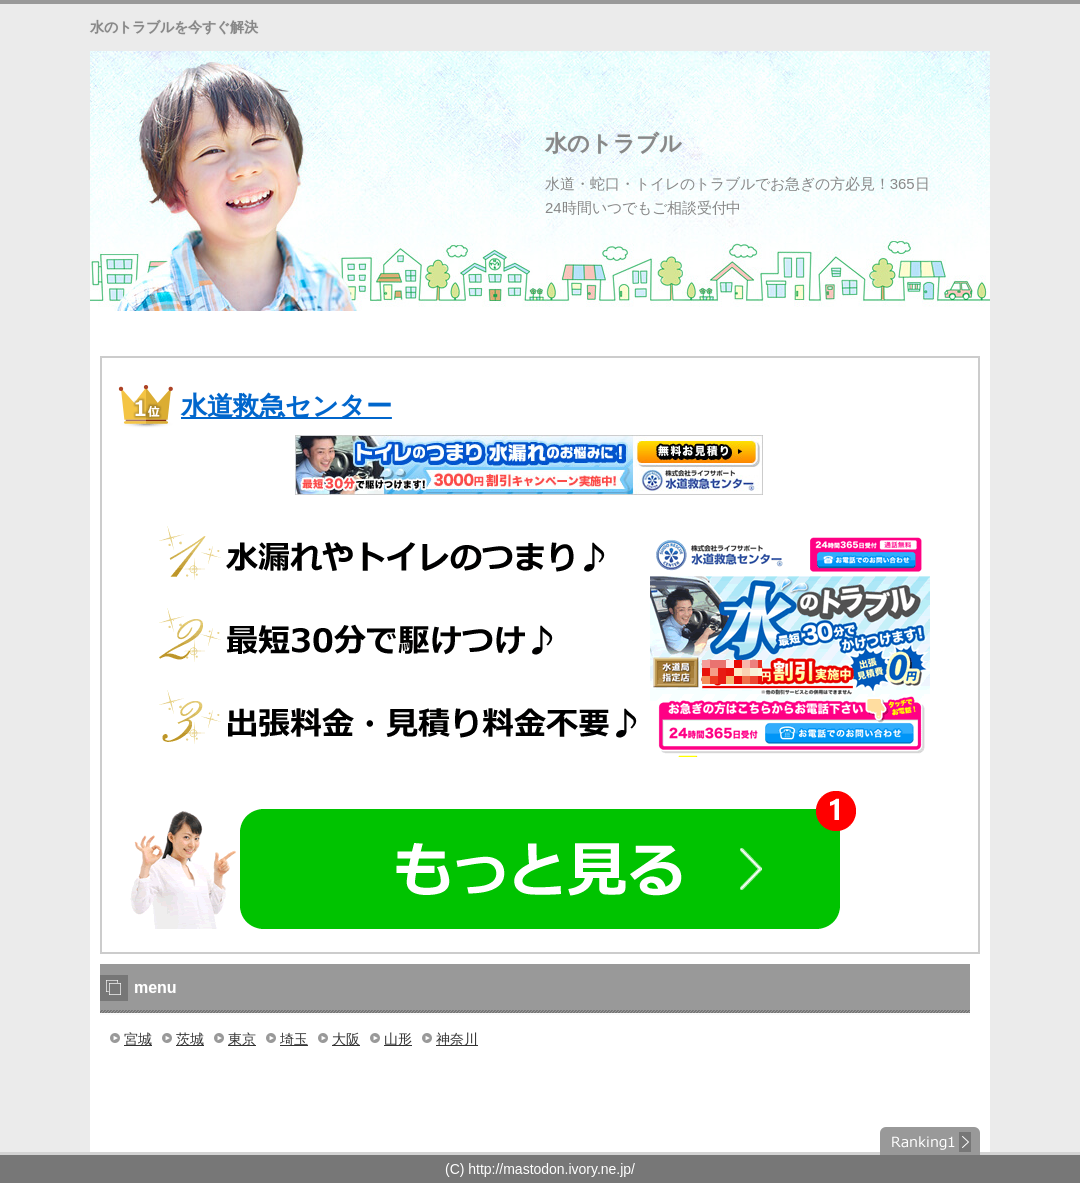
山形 (398, 1039)
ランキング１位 (930, 1141)
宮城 (138, 1039)
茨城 (190, 1039)
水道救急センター (286, 406)
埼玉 (294, 1039)
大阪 (346, 1039)
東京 (242, 1039)
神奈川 (457, 1039)
